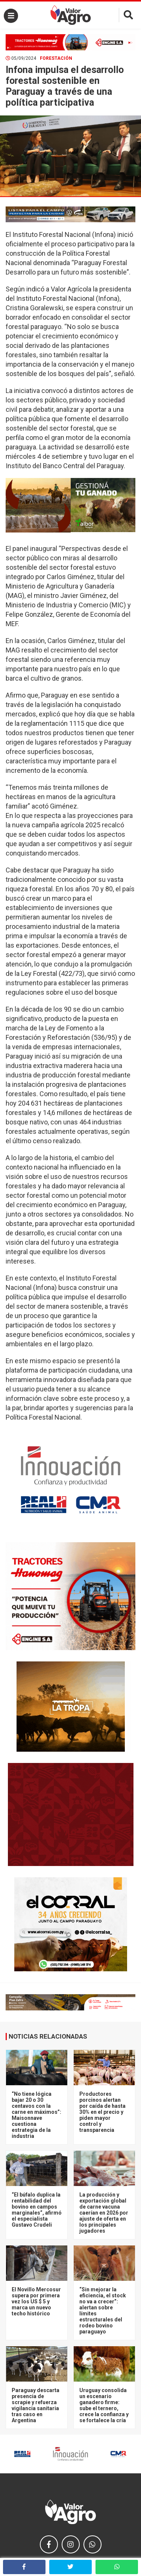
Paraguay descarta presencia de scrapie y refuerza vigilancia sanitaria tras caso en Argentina (35, 2405)
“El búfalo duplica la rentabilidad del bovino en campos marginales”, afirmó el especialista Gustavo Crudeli (37, 2210)
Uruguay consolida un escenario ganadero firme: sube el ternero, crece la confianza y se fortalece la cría (104, 2405)
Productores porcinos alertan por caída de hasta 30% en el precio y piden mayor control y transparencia (102, 2112)
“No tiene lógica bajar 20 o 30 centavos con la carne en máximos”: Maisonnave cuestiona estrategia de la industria (36, 2115)
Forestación (56, 58)
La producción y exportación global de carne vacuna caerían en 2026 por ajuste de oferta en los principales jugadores (103, 2213)
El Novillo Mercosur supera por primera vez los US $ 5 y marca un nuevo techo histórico (36, 2301)
